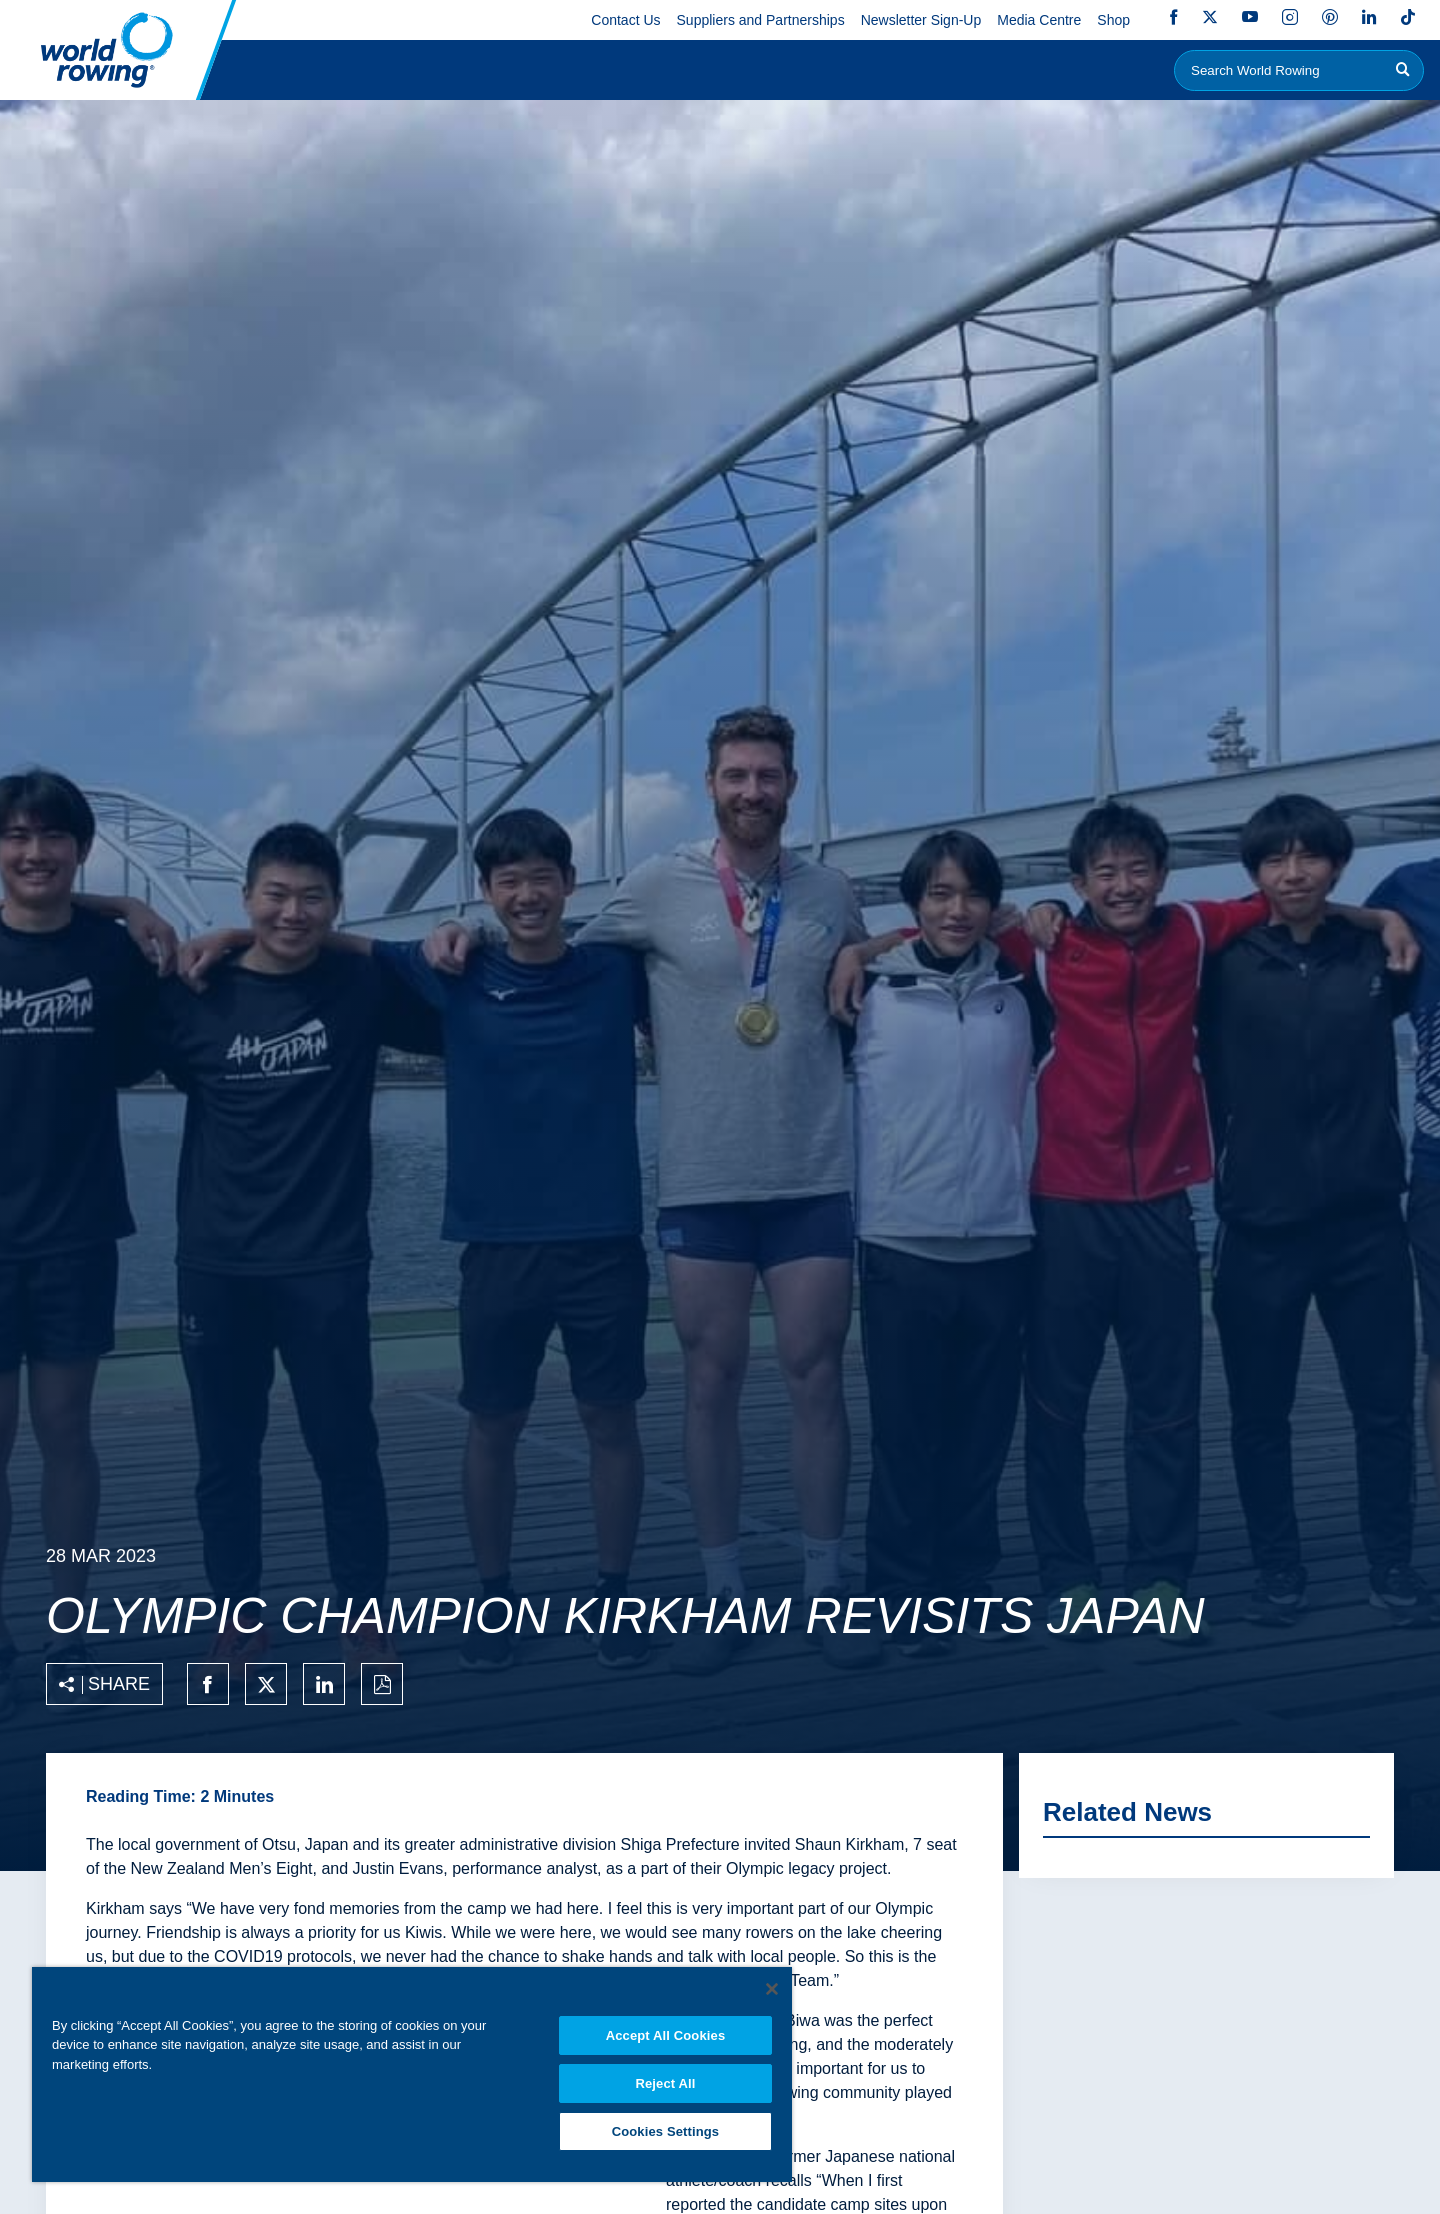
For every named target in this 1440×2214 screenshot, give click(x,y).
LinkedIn (1369, 17)
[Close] (772, 1986)
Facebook (1174, 17)
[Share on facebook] (208, 1684)
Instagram (1290, 17)
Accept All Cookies (666, 2032)
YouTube (1250, 17)
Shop (1113, 20)
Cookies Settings (666, 2130)
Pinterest (1330, 17)
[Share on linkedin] (324, 1684)
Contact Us (625, 20)
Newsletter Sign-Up (921, 20)
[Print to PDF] (382, 1684)
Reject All (665, 2081)
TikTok (1408, 17)
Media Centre (1039, 20)
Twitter (1210, 17)
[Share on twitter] (266, 1684)
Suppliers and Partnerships (761, 20)
